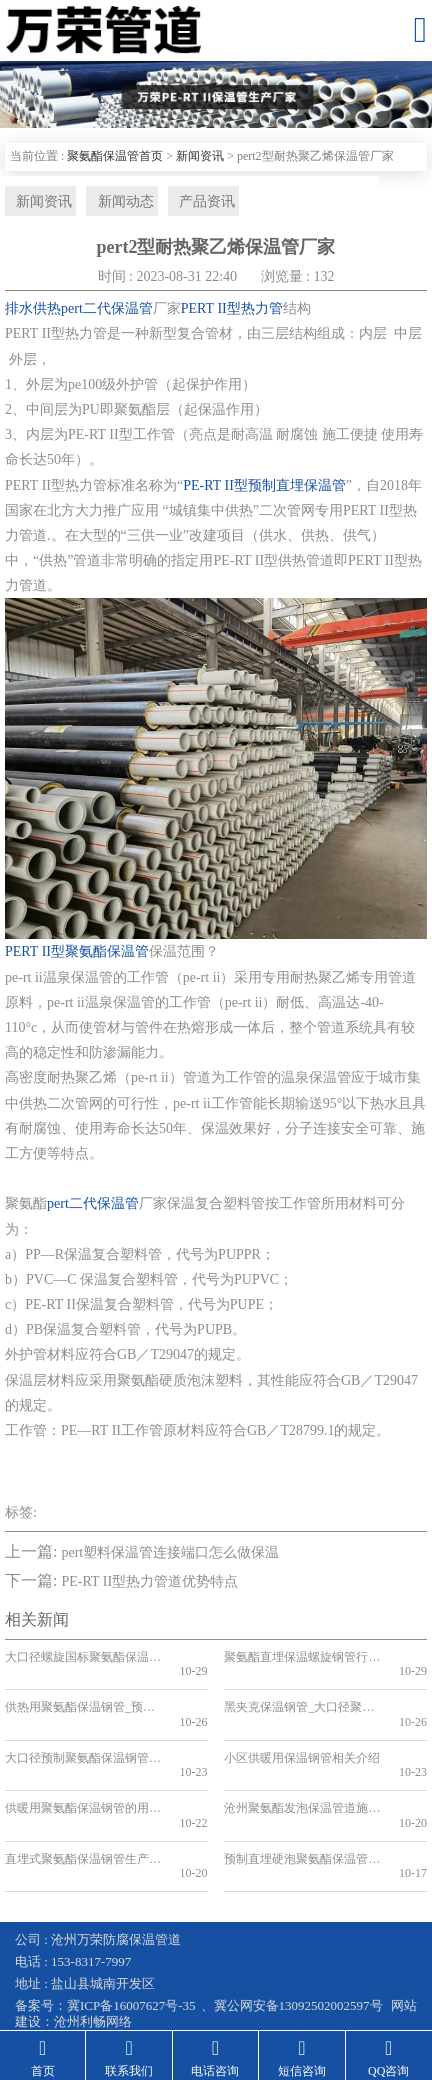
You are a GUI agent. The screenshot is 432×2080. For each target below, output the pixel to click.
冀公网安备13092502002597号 (298, 1936)
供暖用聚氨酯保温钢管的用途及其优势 (81, 1768)
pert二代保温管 (93, 1207)
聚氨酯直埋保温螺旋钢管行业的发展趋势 (300, 1661)
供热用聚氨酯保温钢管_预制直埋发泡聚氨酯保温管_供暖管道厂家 (81, 1697)
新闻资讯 (200, 156)
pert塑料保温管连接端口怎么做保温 (170, 1556)
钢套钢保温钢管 (60, 1973)
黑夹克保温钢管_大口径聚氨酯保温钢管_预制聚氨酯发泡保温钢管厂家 (300, 1697)
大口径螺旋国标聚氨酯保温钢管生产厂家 (81, 1661)
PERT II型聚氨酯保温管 (77, 956)
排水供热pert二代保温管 (79, 312)
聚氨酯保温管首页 (115, 156)
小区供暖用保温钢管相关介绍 (300, 1732)
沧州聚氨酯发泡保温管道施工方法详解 (300, 1768)
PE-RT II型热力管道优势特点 (149, 1586)
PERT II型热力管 (232, 312)
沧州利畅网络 (93, 1951)
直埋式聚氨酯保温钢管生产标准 (81, 1804)
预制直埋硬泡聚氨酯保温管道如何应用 (300, 1804)
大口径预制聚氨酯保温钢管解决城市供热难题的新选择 (81, 1732)
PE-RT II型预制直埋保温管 (264, 489)
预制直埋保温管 (247, 1989)
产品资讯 (190, 202)
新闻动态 (114, 202)
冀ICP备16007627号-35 (131, 1936)
